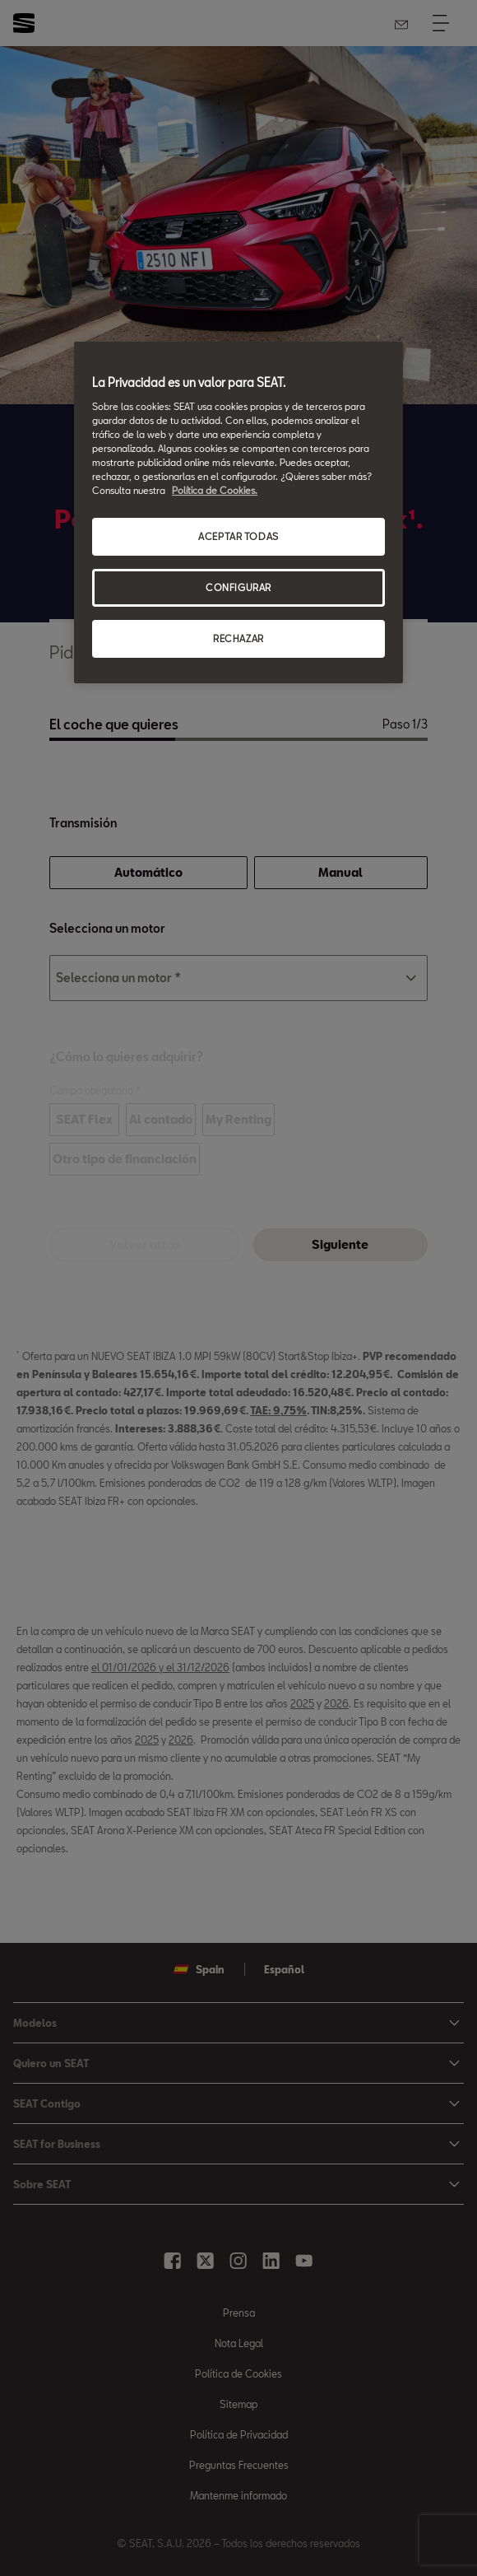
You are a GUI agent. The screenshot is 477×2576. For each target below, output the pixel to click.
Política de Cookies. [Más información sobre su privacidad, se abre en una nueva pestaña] (214, 490)
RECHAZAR (238, 638)
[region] (238, 512)
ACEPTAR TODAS (238, 536)
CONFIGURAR (238, 587)
